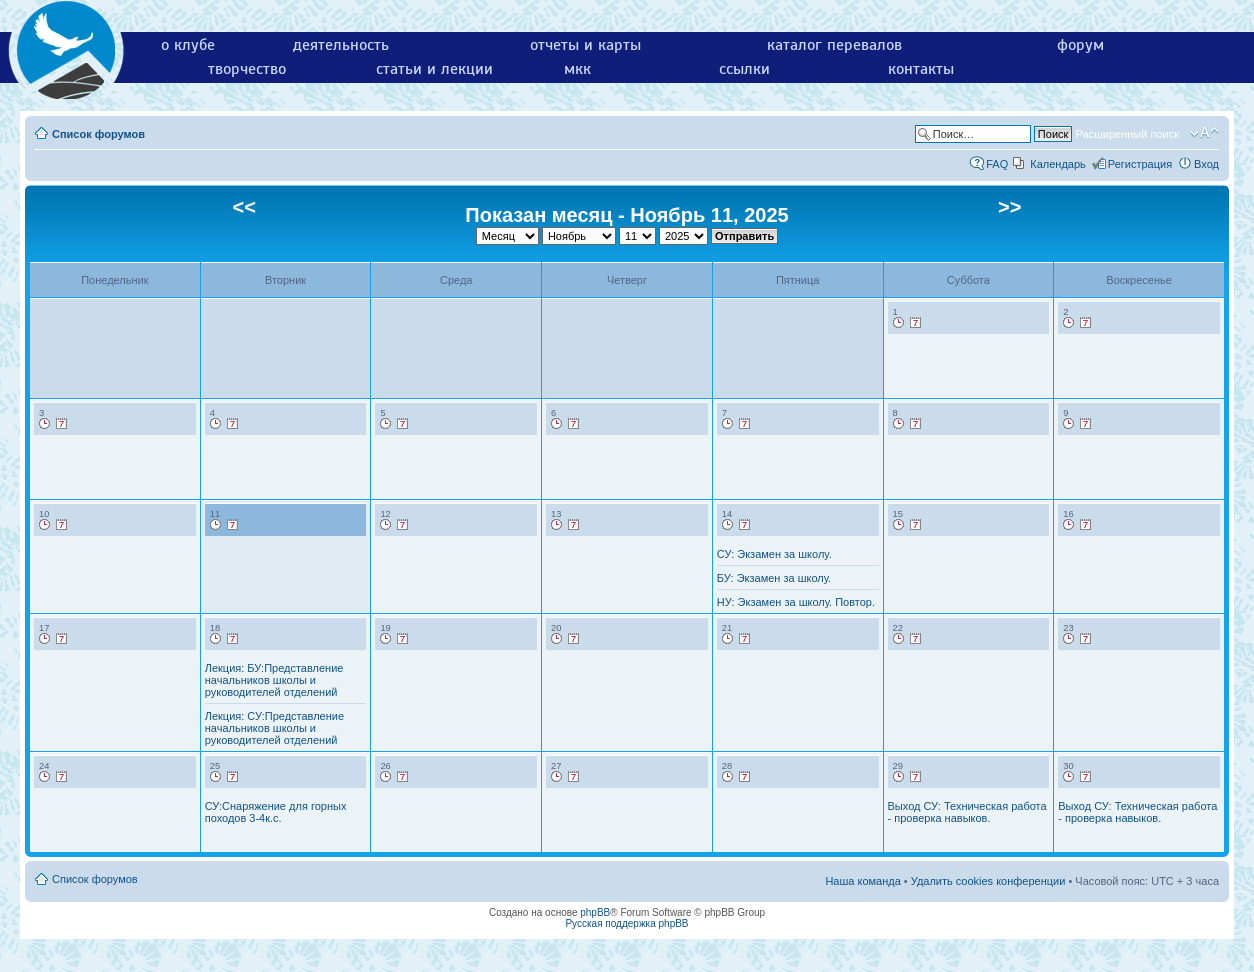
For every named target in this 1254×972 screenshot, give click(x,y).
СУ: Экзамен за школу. (774, 554)
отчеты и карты (585, 45)
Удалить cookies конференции (988, 881)
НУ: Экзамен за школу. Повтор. (796, 602)
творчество (247, 69)
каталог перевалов (834, 45)
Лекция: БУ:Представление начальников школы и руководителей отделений (274, 680)
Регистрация (1140, 164)
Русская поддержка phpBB (626, 923)
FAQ (997, 164)
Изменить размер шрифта (1204, 133)
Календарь (1058, 164)
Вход (1206, 164)
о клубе (188, 45)
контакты (921, 69)
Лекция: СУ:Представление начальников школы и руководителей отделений (274, 728)
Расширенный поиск (1127, 134)
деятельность (341, 45)
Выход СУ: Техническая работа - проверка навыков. (967, 812)
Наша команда (862, 881)
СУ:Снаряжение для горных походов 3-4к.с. (276, 812)
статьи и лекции (434, 69)
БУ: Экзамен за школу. (774, 578)
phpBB (595, 912)
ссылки (744, 69)
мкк (577, 69)
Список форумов (98, 134)
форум (1080, 45)
